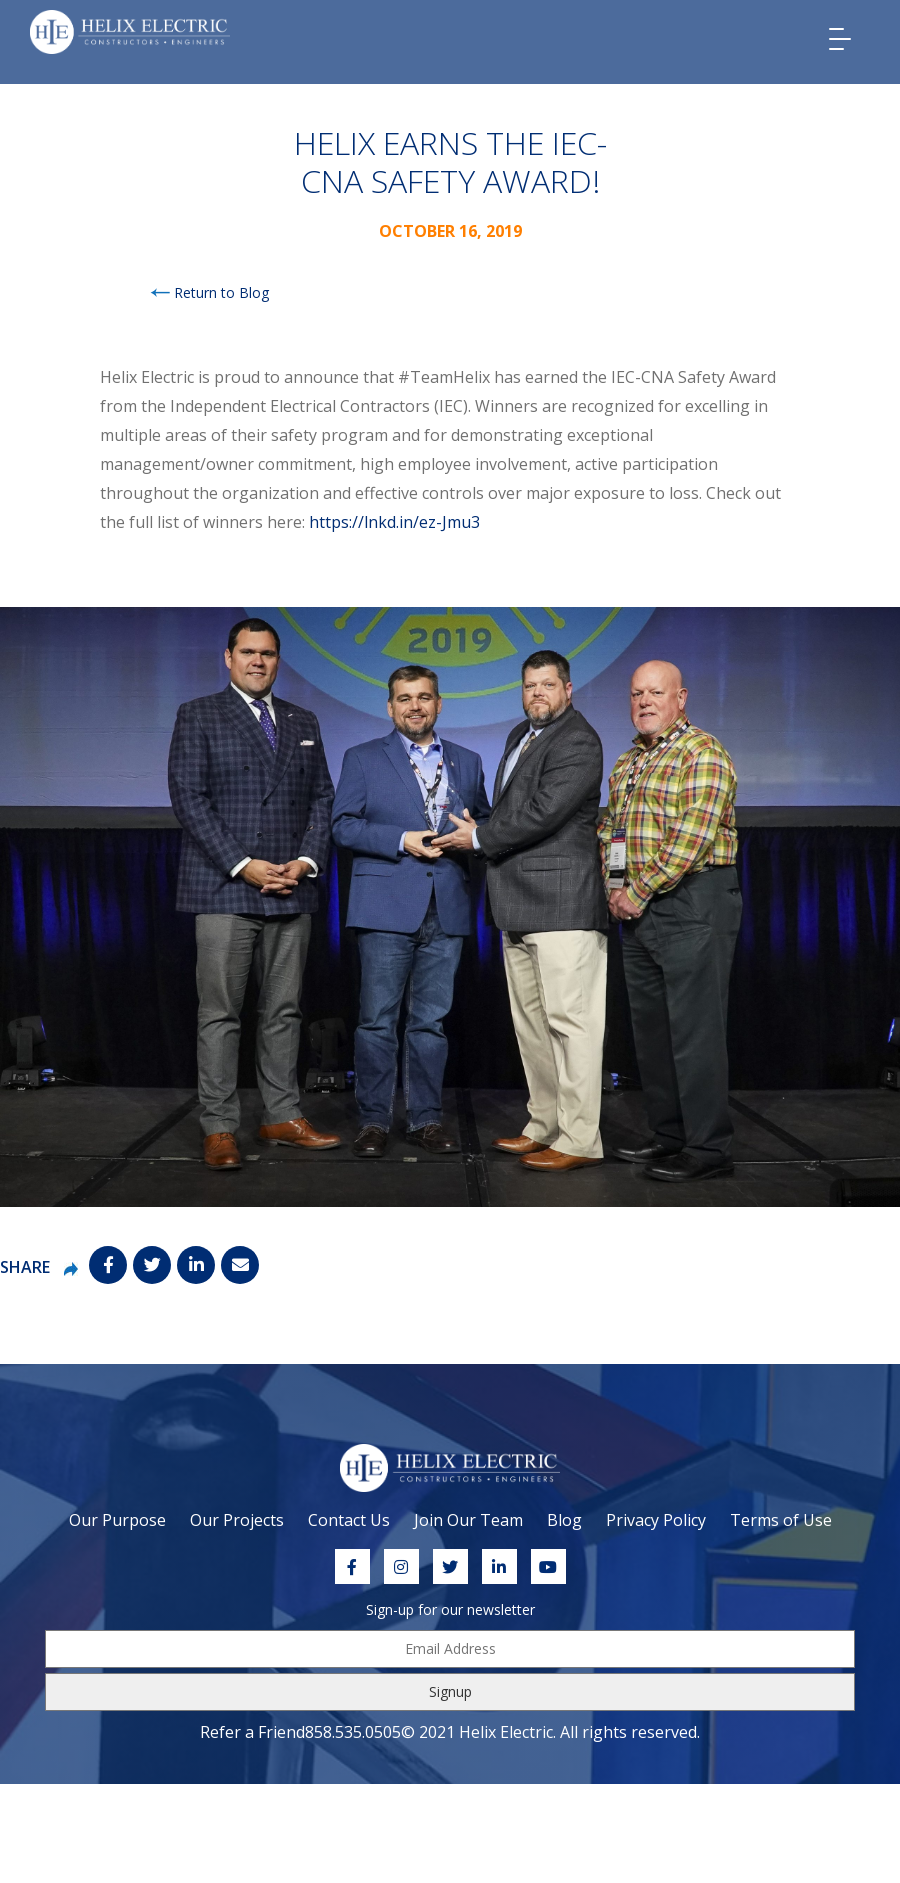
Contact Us (349, 1520)
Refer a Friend (252, 1732)
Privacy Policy (656, 1520)
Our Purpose (117, 1520)
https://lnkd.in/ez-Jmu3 (394, 522)
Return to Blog (209, 292)
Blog (564, 1520)
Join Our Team (468, 1520)
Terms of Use (781, 1520)
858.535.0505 (353, 1732)
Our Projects (237, 1520)
